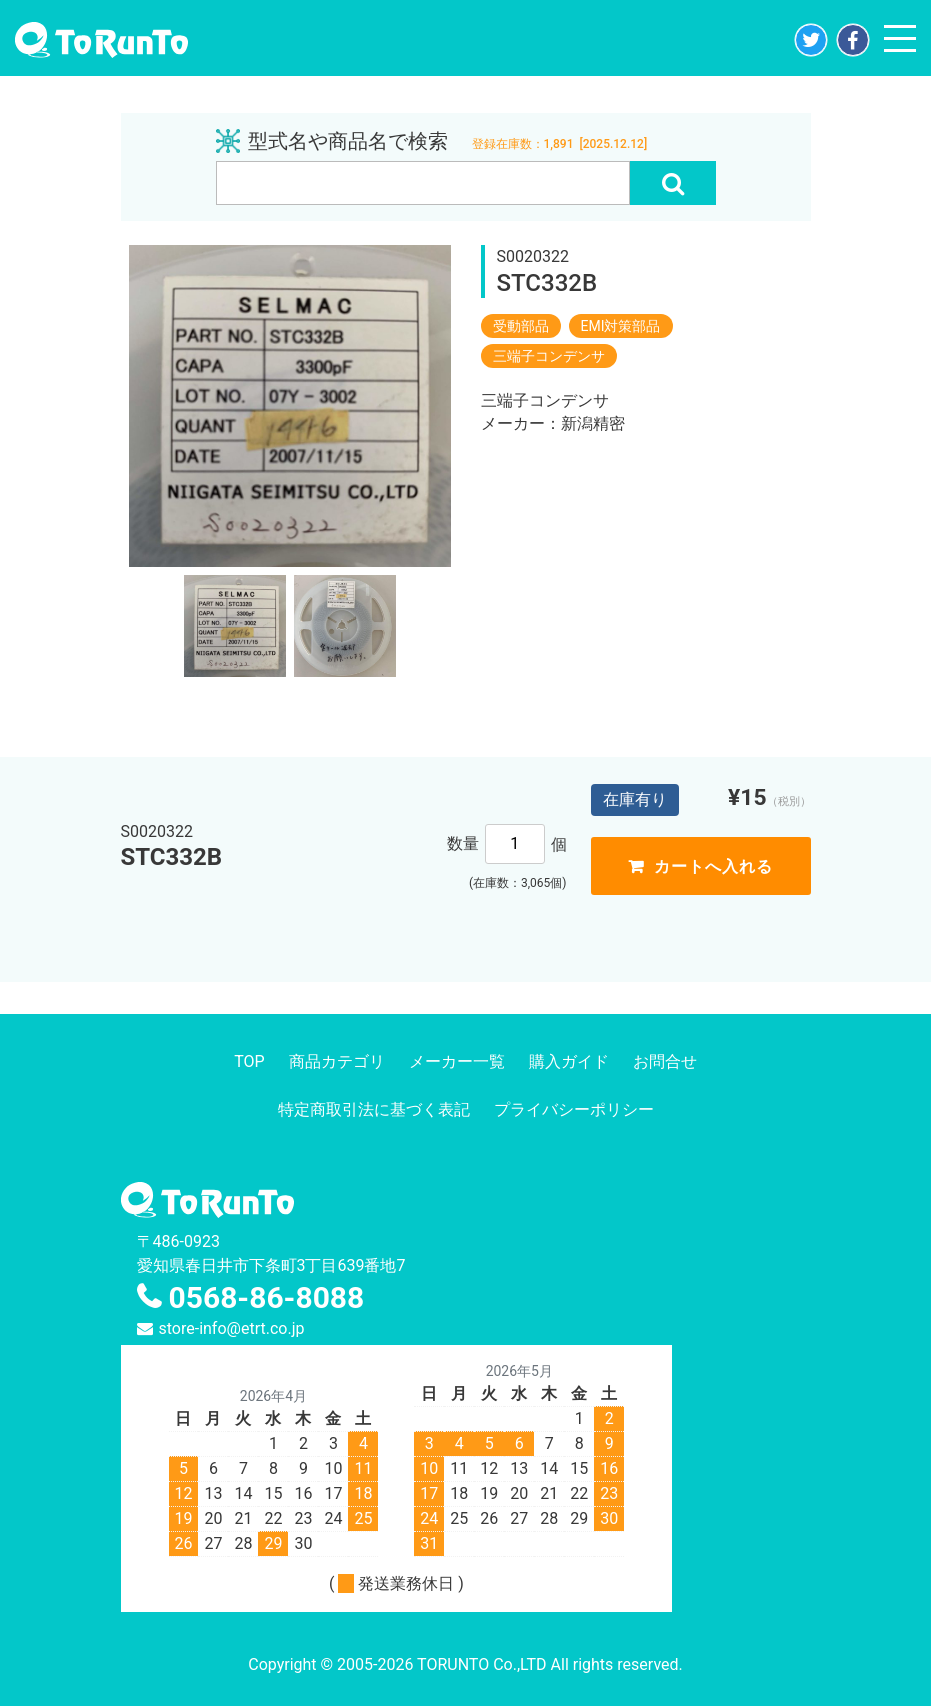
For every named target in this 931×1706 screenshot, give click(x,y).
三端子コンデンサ (549, 356)
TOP (249, 1061)
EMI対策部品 (621, 326)
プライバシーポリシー (574, 1109)
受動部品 (521, 326)
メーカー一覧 (457, 1061)
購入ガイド (569, 1061)
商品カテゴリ (337, 1061)
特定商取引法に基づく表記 (374, 1109)
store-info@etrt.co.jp (232, 1328)
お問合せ (665, 1061)
